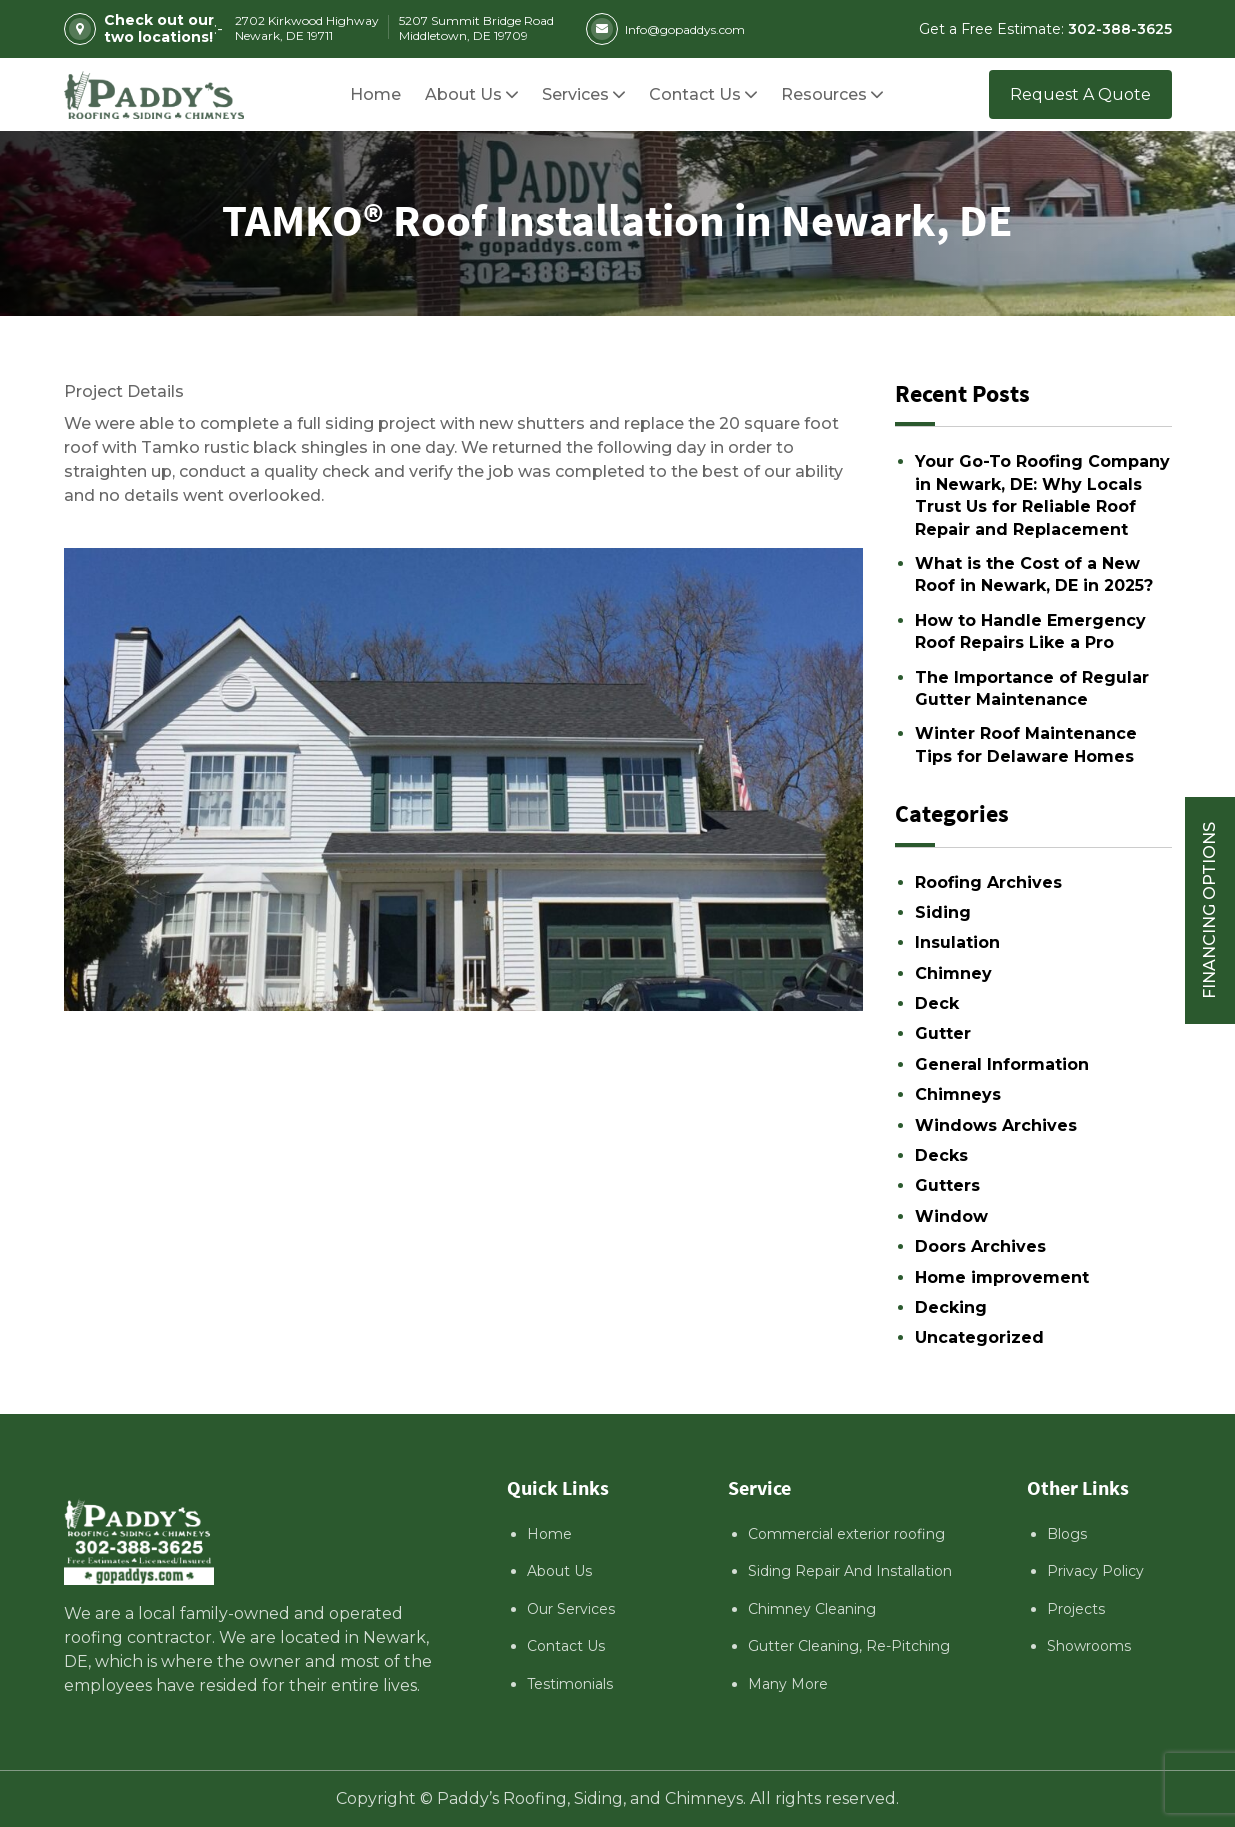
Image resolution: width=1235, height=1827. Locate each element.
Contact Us (566, 1646)
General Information (1002, 1064)
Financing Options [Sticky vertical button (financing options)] (1209, 910)
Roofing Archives (988, 882)
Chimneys (958, 1094)
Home (549, 1534)
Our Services (571, 1609)
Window (951, 1216)
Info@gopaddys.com (665, 29)
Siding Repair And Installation (850, 1571)
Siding (943, 912)
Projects (1076, 1609)
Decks (941, 1155)
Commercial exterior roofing (846, 1534)
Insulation (957, 942)
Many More (788, 1684)
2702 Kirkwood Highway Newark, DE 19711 (307, 28)
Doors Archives (980, 1246)
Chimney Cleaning (812, 1609)
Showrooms (1089, 1646)
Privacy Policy (1095, 1571)
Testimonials (570, 1684)
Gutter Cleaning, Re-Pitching (849, 1646)
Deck (937, 1003)
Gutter (943, 1033)
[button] (824, 94)
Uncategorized (979, 1337)
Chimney (953, 973)
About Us (559, 1571)
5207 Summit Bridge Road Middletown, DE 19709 (476, 28)
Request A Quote (1080, 94)
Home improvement (1002, 1277)
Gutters (947, 1185)
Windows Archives (996, 1125)
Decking (951, 1307)
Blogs (1067, 1534)
